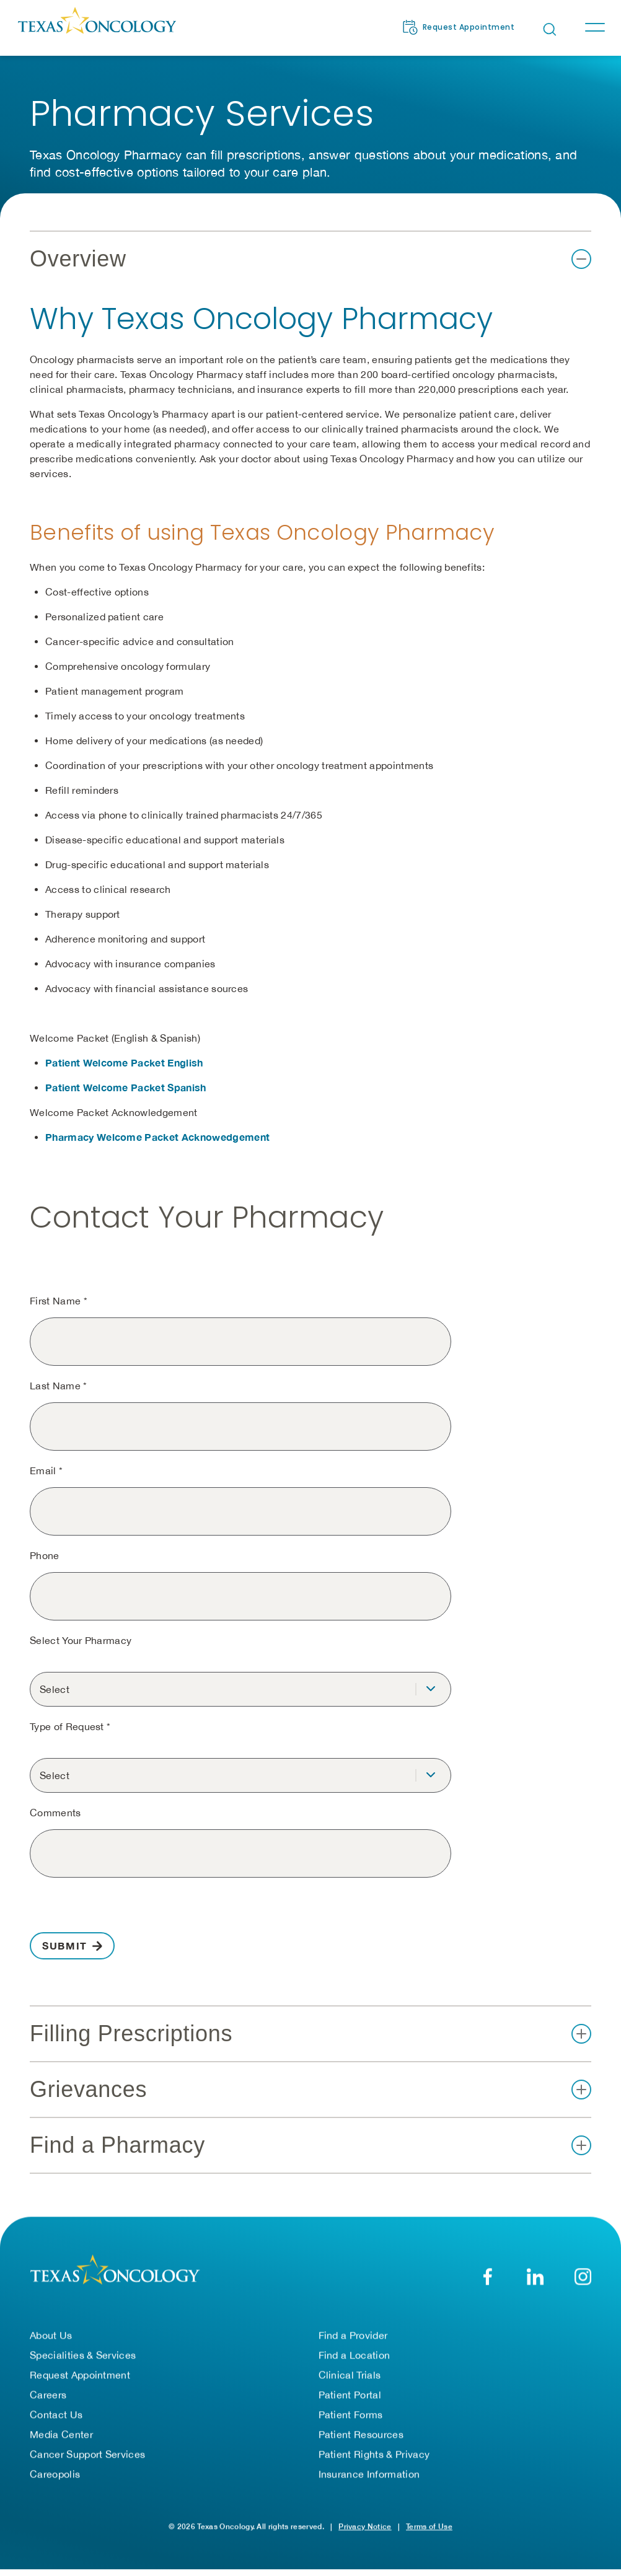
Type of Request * (70, 1726)
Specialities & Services (83, 2354)
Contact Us (56, 2414)
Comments (55, 1812)
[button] (310, 259)
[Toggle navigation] (594, 27)
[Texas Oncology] (96, 27)
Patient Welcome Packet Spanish (125, 1087)
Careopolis (55, 2473)
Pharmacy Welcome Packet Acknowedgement (157, 1137)
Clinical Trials (350, 2374)
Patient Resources (361, 2434)
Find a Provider (353, 2335)
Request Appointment (80, 2374)
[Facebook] (487, 2276)
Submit (64, 1945)
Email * (46, 1470)
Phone (44, 1555)
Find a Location (354, 2354)
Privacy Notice (364, 2526)
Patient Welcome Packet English (124, 1062)
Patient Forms (351, 2414)
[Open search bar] (550, 29)
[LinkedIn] (535, 2276)
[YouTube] (583, 2276)
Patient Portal (350, 2394)
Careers (48, 2394)
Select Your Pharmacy (80, 1640)
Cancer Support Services (87, 2454)
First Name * (58, 1300)
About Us (51, 2335)
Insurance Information (369, 2473)
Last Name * (58, 1385)
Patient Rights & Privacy (374, 2454)
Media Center (61, 2434)
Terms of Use (429, 2526)
